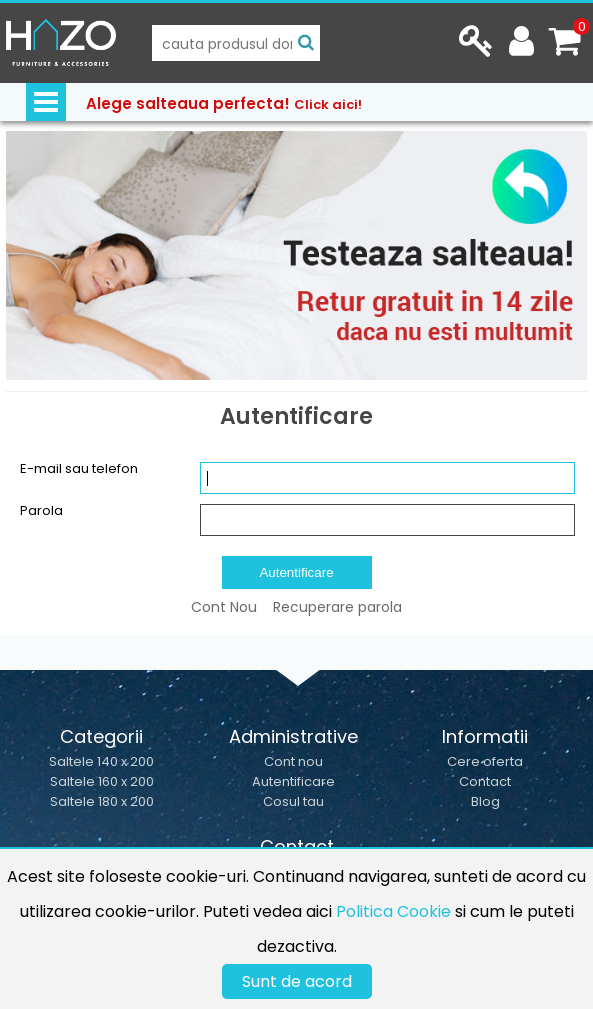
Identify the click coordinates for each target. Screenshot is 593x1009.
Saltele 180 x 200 (102, 801)
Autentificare (293, 781)
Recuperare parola (337, 607)
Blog (485, 801)
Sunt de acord (297, 981)
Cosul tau (293, 801)
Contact (485, 781)
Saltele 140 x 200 (101, 761)
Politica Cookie (393, 911)
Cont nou (293, 761)
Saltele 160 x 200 (102, 781)
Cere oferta (485, 761)
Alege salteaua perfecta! (224, 103)
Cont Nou (224, 607)
